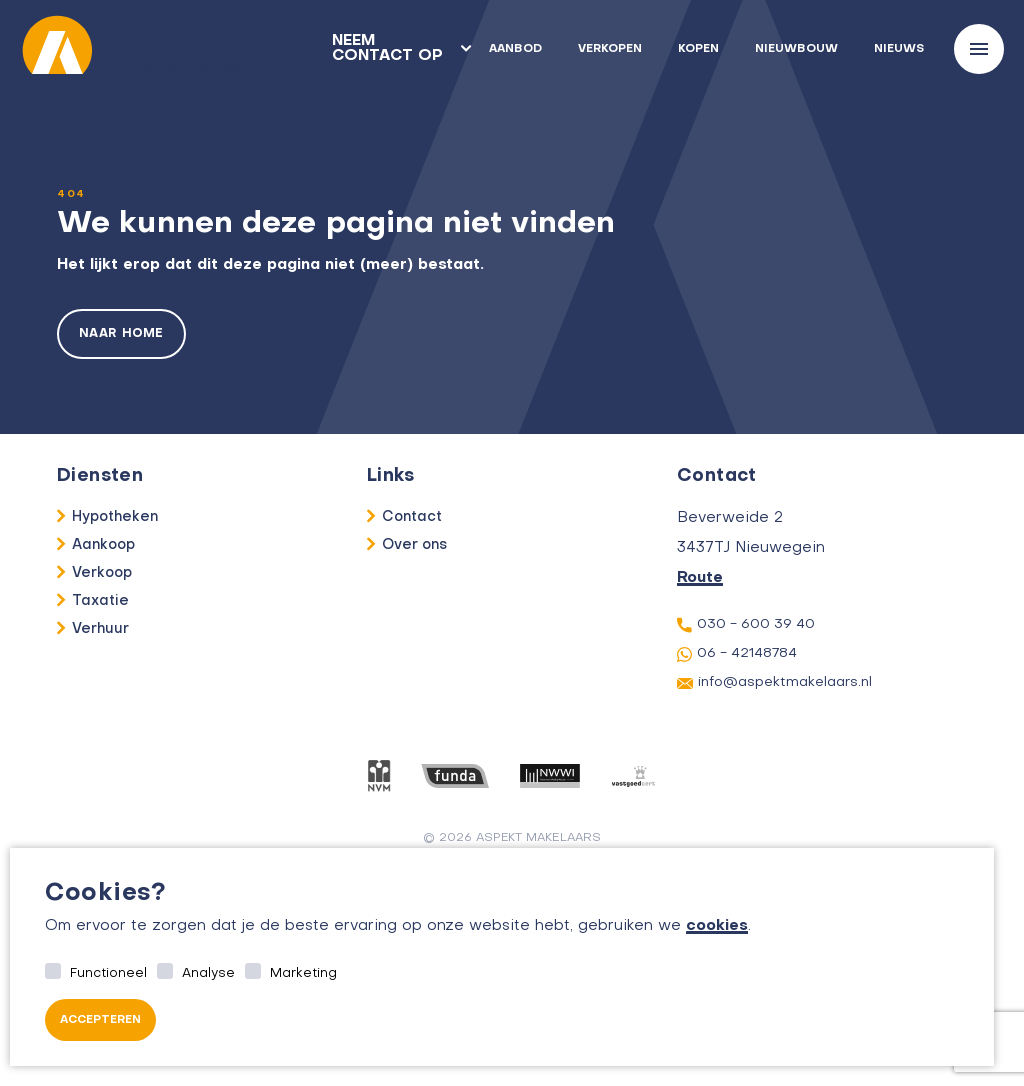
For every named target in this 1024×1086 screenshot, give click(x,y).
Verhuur (100, 629)
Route (700, 578)
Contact (412, 517)
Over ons (414, 545)
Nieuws (899, 49)
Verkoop (102, 573)
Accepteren (100, 1020)
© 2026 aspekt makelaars (512, 838)
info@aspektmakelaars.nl (774, 683)
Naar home (121, 334)
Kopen (698, 49)
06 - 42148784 (737, 654)
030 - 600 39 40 (746, 625)
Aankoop (103, 545)
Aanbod (515, 49)
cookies (717, 926)
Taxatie (100, 601)
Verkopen (610, 49)
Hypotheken (115, 517)
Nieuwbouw (796, 49)
